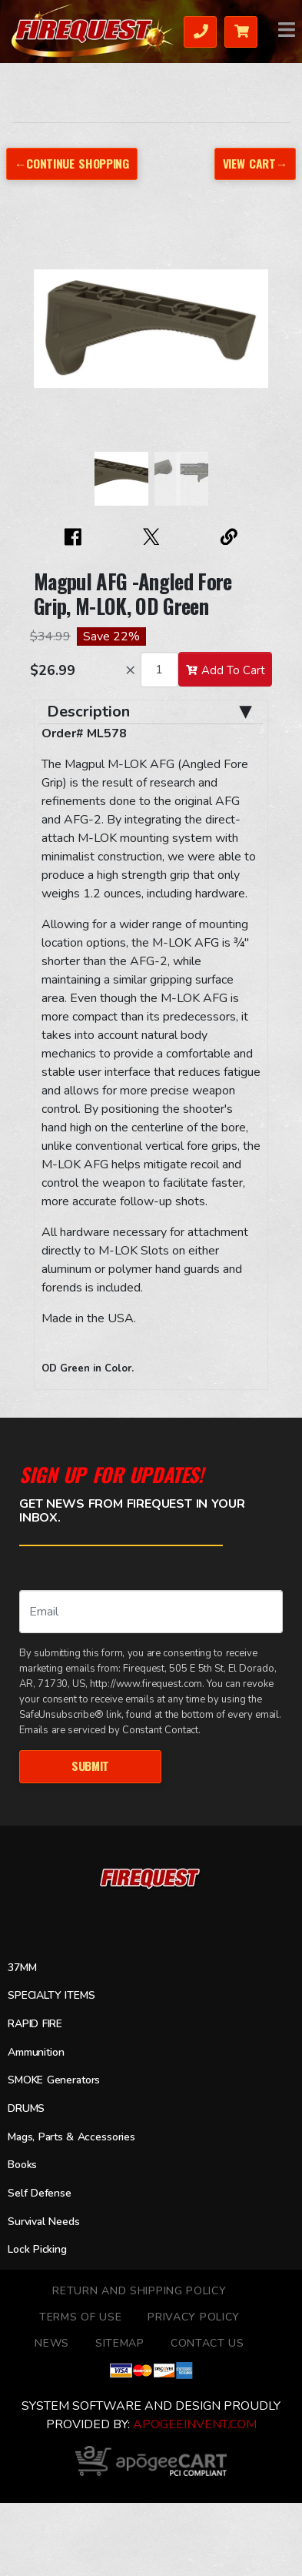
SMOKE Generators (54, 2080)
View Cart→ (255, 163)
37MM (22, 1967)
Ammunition (36, 2052)
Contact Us (207, 2343)
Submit (90, 1765)
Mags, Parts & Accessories (71, 2137)
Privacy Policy (194, 2317)
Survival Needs (44, 2221)
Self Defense (39, 2193)
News (52, 2343)
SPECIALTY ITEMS (51, 1995)
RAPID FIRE (35, 2023)
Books (22, 2164)
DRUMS (26, 2108)
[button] (49, 336)
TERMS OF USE (80, 2317)
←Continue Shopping (72, 163)
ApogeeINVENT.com (195, 2424)
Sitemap (119, 2343)
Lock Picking (37, 2249)
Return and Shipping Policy (139, 2291)
